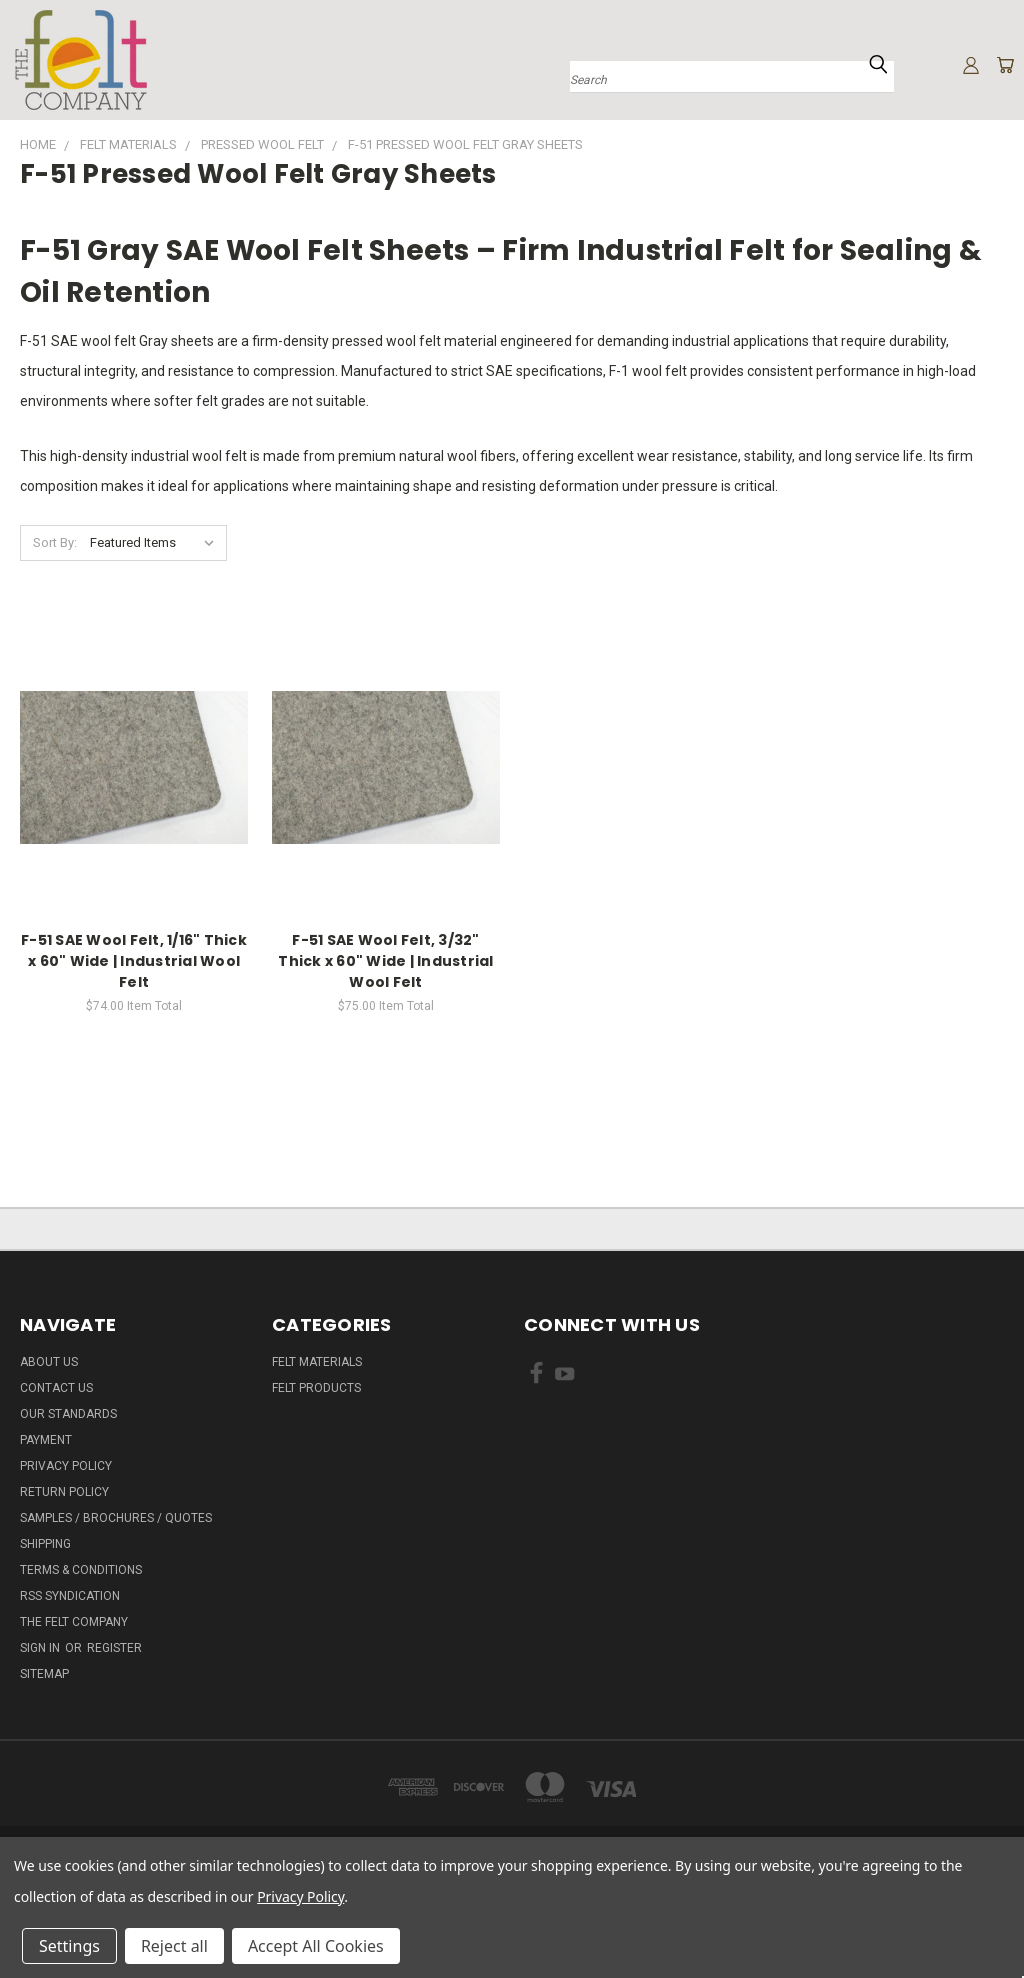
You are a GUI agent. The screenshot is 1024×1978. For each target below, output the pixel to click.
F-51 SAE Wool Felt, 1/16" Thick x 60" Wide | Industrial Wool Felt (134, 961)
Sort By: (55, 542)
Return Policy (64, 1492)
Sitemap (44, 1674)
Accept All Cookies (316, 1946)
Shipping (45, 1544)
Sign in (41, 1648)
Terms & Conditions (81, 1570)
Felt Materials (317, 1362)
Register (114, 1648)
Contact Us (56, 1388)
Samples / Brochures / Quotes (116, 1518)
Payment (46, 1440)
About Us (49, 1362)
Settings (69, 1946)
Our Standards (68, 1414)
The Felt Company (74, 1622)
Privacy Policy (66, 1466)
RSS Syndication (70, 1596)
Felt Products (316, 1388)
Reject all (174, 1946)
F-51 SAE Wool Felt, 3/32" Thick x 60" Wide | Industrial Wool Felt (385, 961)
